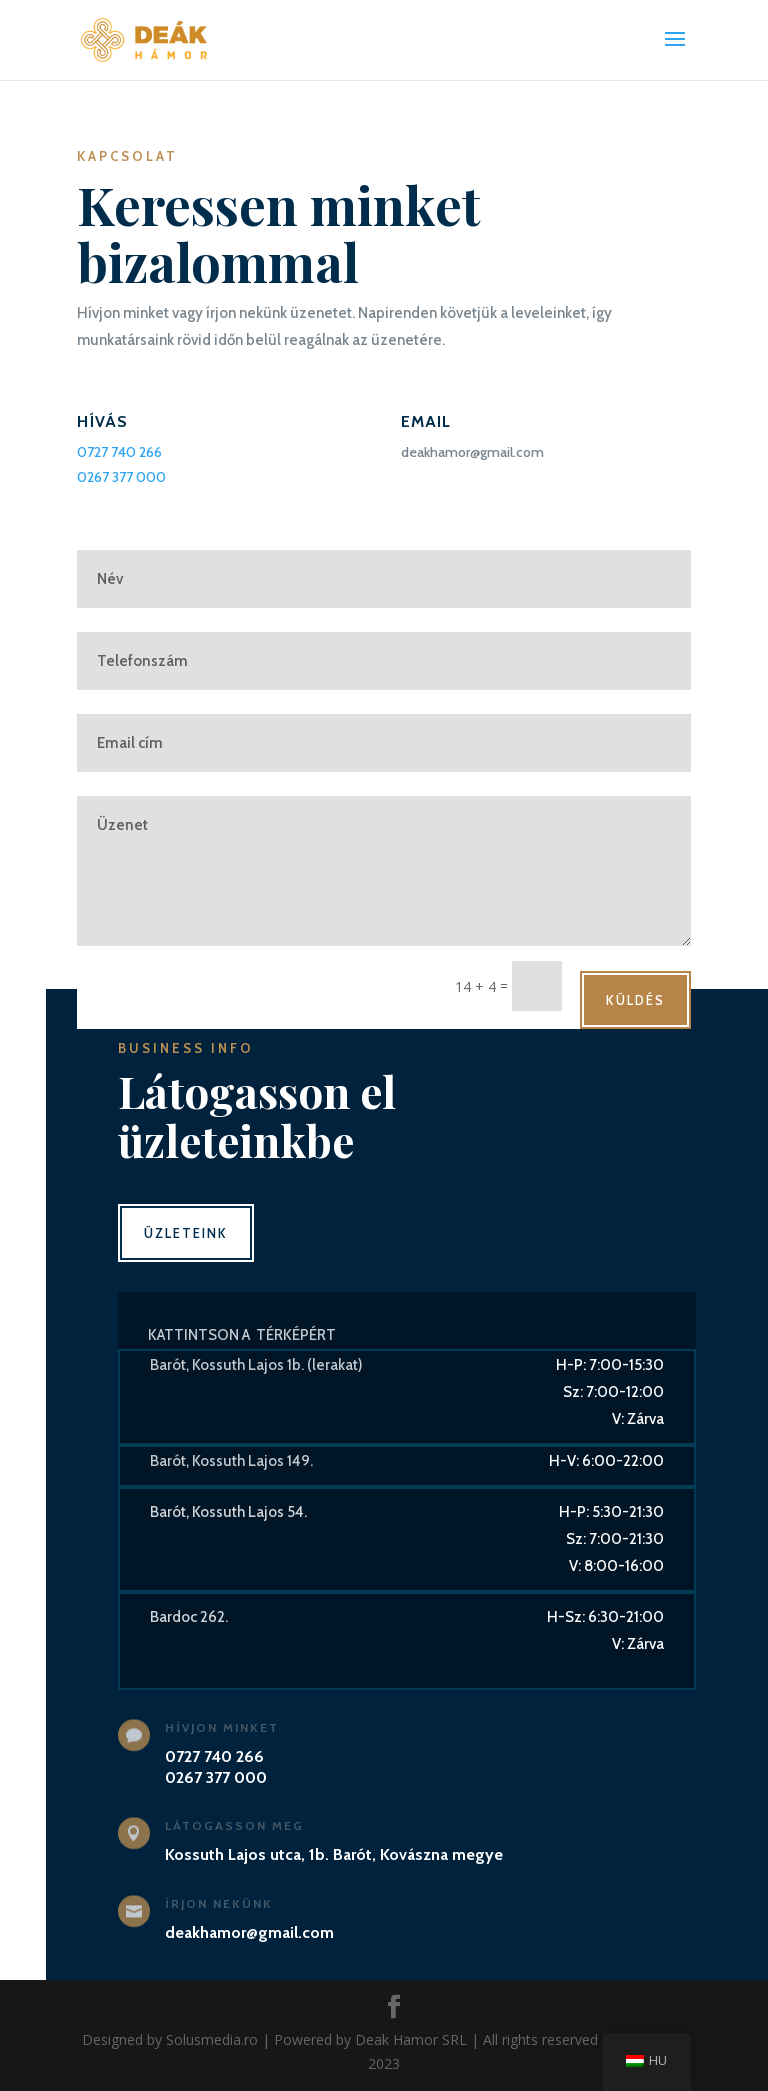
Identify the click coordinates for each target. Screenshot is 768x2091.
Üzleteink (186, 1233)
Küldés (635, 1000)
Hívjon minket (222, 1727)
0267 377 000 (121, 477)
